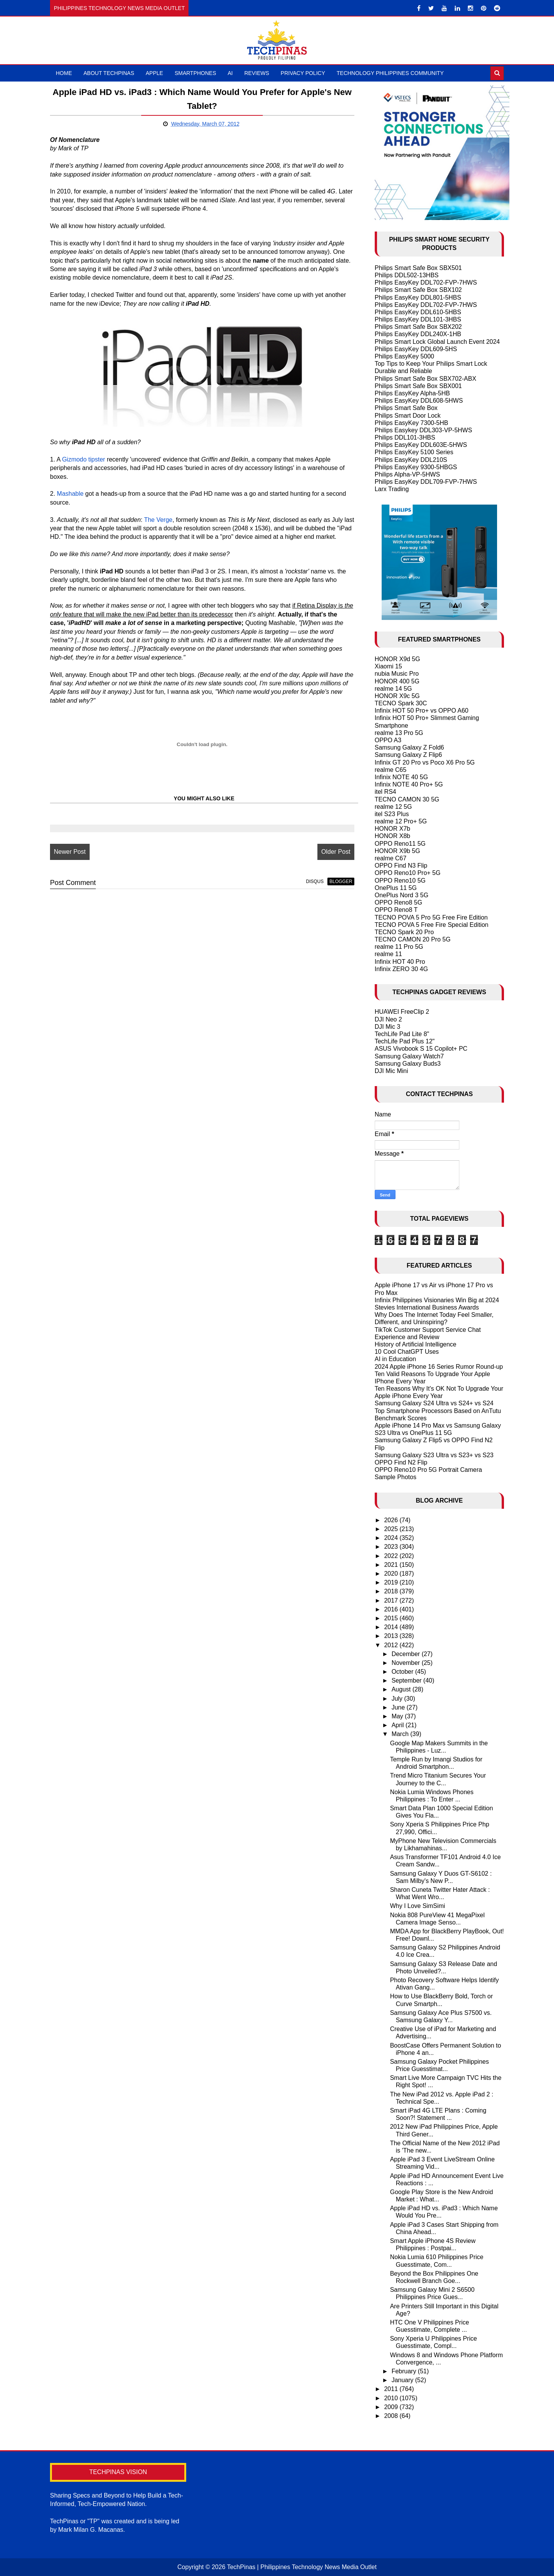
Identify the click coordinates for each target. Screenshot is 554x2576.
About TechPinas (108, 73)
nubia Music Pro (397, 673)
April (398, 1725)
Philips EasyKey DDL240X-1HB (418, 334)
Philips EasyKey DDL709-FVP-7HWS (426, 481)
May (398, 1716)
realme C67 (391, 858)
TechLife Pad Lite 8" (402, 1034)
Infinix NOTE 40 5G (401, 777)
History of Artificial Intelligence (416, 1344)
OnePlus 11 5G (396, 888)
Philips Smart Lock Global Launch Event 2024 (437, 341)
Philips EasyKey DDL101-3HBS (418, 319)
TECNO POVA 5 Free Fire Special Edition (432, 924)
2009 (391, 2407)
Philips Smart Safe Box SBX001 (418, 386)
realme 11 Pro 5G (399, 946)
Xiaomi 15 (388, 666)
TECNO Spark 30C (401, 703)
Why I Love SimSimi (417, 1906)
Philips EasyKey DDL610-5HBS (418, 312)
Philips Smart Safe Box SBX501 (418, 268)
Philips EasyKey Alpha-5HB (412, 393)
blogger (340, 881)
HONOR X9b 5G (397, 851)
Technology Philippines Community (390, 73)
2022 (391, 1556)
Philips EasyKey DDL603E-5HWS (421, 445)
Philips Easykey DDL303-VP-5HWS (423, 430)
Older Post (335, 851)
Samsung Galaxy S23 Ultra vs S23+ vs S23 (434, 1455)
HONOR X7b (392, 828)
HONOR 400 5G (397, 681)
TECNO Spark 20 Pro (404, 932)
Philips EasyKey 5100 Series (414, 452)
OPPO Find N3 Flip (401, 865)
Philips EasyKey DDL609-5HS (416, 349)
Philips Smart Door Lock (408, 415)
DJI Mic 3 (387, 1026)
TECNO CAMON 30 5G (407, 799)
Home (64, 73)
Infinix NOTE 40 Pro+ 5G (409, 784)
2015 (391, 1618)
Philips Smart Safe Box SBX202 (418, 326)
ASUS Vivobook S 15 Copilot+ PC (421, 1048)
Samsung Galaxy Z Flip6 (408, 754)
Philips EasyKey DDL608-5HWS (419, 400)
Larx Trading (392, 489)
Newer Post (70, 851)
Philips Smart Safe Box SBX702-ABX (425, 378)
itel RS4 (385, 791)
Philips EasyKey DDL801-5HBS (418, 297)
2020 (391, 1573)
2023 (391, 1546)
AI (230, 73)
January (403, 2380)
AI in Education (395, 1359)
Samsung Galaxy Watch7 (409, 1056)
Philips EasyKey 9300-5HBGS (416, 467)
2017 (391, 1600)
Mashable (70, 493)
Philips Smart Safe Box (406, 408)
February (405, 2371)
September (408, 1680)
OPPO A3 (388, 740)
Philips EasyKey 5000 (404, 356)
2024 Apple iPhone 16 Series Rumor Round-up (439, 1366)
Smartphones (195, 73)
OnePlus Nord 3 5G (402, 895)
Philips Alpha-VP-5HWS (407, 474)
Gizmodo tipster (83, 459)
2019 (391, 1582)
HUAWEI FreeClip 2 (402, 1011)
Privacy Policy (303, 73)
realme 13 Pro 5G (399, 733)
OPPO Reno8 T (396, 909)
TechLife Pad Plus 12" (405, 1041)
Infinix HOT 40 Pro (400, 961)
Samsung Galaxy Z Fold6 (409, 747)
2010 (391, 2398)
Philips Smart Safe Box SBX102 (418, 290)
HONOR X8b (392, 836)
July (398, 1698)
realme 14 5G (393, 688)
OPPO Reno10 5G (400, 880)
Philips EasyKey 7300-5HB (411, 423)
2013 (391, 1636)
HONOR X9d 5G (397, 659)
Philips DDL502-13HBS (407, 275)
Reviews (256, 73)
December (407, 1654)
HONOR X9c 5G (397, 696)
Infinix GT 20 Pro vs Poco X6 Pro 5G (425, 762)
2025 (391, 1529)
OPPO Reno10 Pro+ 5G (408, 873)
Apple (154, 73)
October (403, 1671)
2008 (391, 2416)
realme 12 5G (393, 806)
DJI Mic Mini (391, 1071)
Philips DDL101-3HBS (405, 437)
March (401, 1734)
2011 (391, 2389)
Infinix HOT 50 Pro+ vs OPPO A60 (422, 710)
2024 (391, 1538)
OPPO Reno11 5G (400, 843)
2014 (391, 1627)
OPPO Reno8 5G (398, 902)
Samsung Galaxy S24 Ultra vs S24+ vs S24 (434, 1403)
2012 (391, 1645)
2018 (391, 1591)
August (402, 1689)
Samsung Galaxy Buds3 (408, 1063)
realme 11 (388, 954)
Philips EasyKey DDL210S (411, 460)
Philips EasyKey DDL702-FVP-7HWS (426, 282)
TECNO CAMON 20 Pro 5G (413, 939)
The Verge (158, 520)
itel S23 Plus (392, 814)
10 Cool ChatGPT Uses (407, 1351)
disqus (315, 881)
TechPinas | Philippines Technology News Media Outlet (302, 2567)
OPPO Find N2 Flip (401, 1462)
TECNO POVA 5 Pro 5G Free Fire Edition (431, 917)
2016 (391, 1609)
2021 (391, 1564)
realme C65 (391, 769)
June (399, 1707)
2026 (391, 1520)
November (407, 1663)
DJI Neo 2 (388, 1019)
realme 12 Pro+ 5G (401, 821)
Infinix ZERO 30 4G (401, 969)
